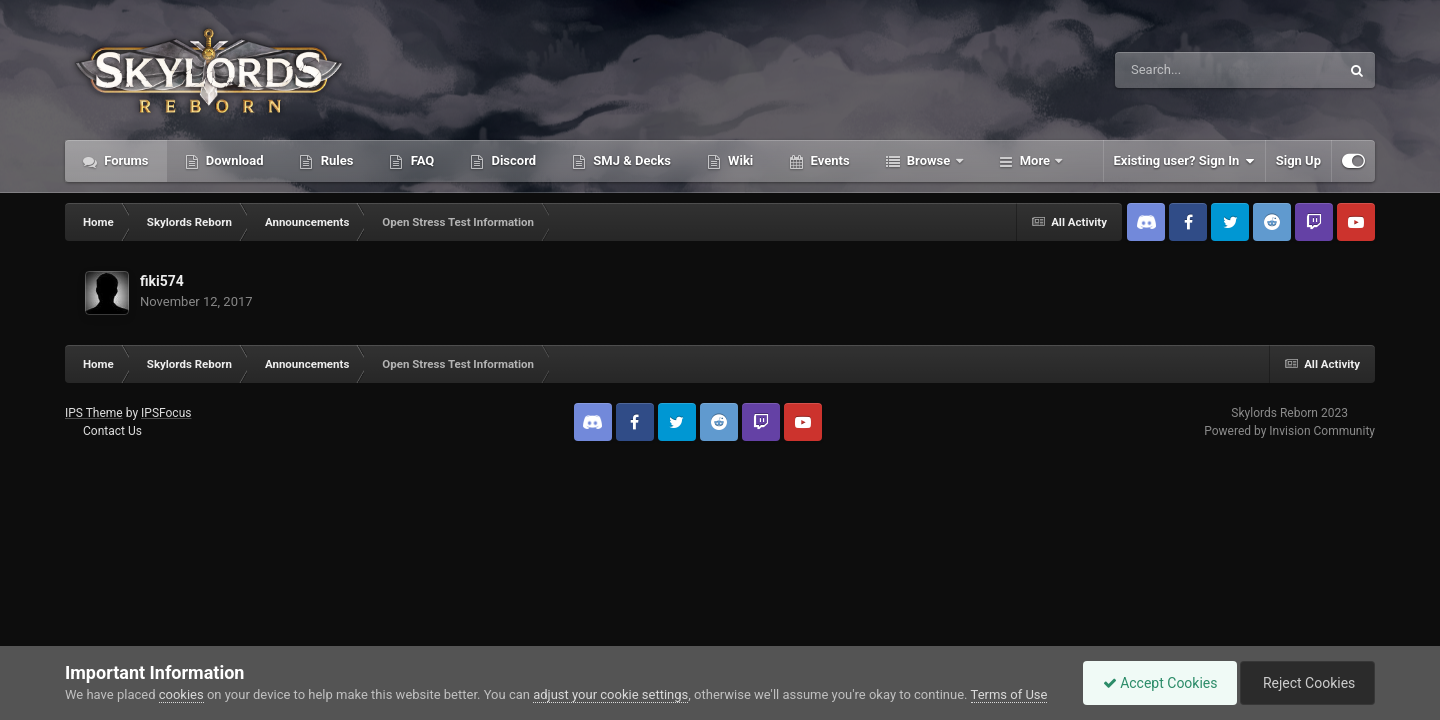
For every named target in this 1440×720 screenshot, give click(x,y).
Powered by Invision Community (1289, 431)
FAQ (420, 160)
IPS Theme (94, 413)
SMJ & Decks (630, 160)
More (1035, 160)
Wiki (739, 160)
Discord (512, 160)
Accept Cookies (1155, 683)
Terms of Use (1009, 694)
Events (828, 160)
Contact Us (112, 431)
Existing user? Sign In (1184, 161)
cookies (181, 694)
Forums (125, 160)
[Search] (1177, 70)
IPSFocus (166, 413)
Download (233, 160)
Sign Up (1298, 160)
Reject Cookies (1306, 683)
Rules (335, 160)
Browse (929, 160)
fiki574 (162, 281)
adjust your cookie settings (610, 694)
